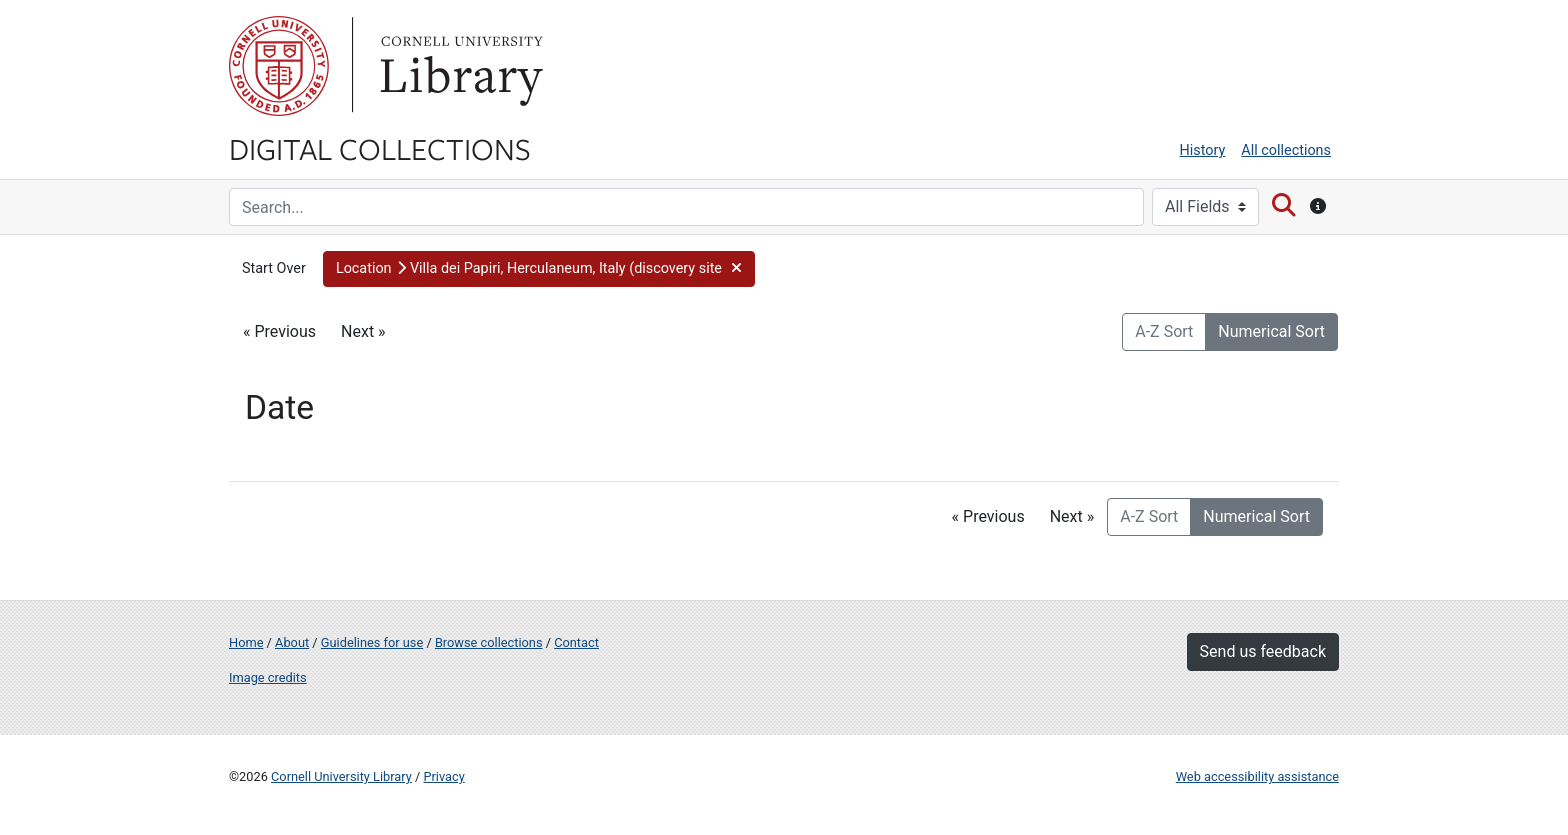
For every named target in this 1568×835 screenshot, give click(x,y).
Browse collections (489, 642)
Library (459, 66)
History (1203, 150)
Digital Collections (380, 148)
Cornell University (279, 66)
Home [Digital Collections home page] (246, 642)
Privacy (443, 776)
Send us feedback (1263, 651)
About (292, 642)
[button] (539, 269)
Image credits (268, 677)
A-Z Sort (1164, 331)
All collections (1286, 150)
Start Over (274, 268)
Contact (576, 642)
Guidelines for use (372, 642)
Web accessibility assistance (1257, 776)
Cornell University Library (341, 776)
